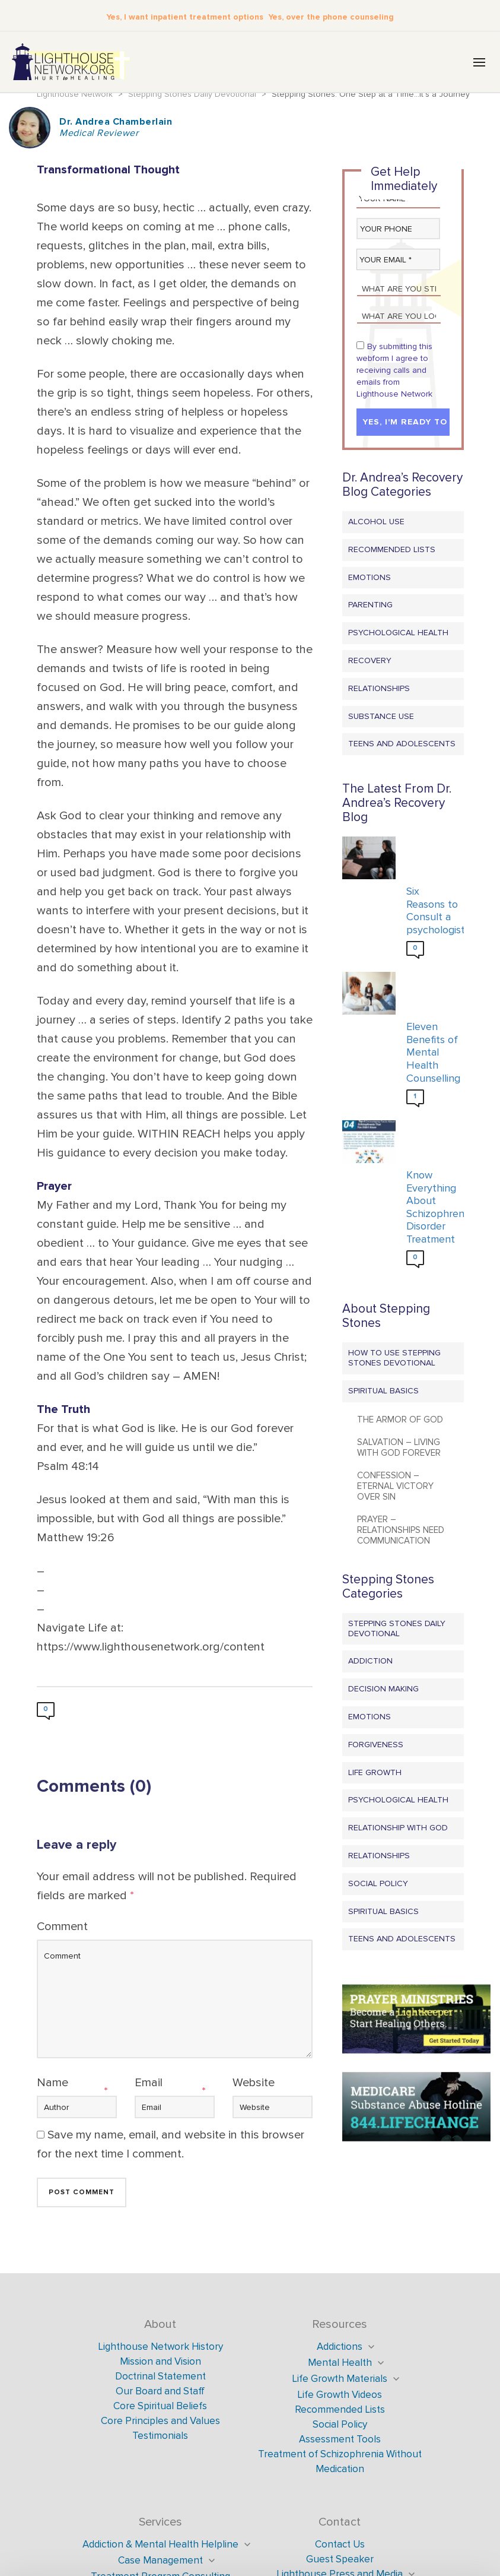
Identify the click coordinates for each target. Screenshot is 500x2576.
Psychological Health (398, 634)
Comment (62, 1928)
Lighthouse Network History (160, 2347)
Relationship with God (398, 1829)
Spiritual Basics (383, 1392)
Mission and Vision (160, 2362)
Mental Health (340, 2364)
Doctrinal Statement (160, 2377)
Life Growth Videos (339, 2396)
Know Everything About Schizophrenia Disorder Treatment (432, 1208)
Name (52, 2084)
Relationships (379, 690)
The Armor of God (400, 1420)
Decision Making (383, 1690)
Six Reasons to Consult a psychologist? (432, 911)
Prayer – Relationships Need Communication (400, 1531)
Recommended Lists (391, 551)
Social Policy (378, 1885)
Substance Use (381, 717)
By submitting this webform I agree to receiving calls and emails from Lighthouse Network (394, 371)
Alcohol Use (376, 523)
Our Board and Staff (160, 2392)
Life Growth (375, 1774)
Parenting (370, 606)
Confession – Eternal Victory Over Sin (395, 1487)
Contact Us (340, 2545)
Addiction (370, 1662)
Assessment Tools (340, 2440)
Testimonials (160, 2437)
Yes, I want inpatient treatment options (190, 16)
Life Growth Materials (339, 2380)
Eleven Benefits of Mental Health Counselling (432, 1053)
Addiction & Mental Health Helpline (160, 2545)
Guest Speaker (340, 2560)
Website (254, 2084)
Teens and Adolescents (402, 745)
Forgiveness (375, 1746)
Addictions (339, 2347)
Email (149, 2084)
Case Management (160, 2561)
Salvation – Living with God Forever (399, 1448)
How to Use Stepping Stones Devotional (394, 1359)
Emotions (369, 578)
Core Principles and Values (160, 2422)
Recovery (369, 662)
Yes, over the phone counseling (322, 16)
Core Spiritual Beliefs (160, 2407)
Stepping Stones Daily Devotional (396, 1630)
